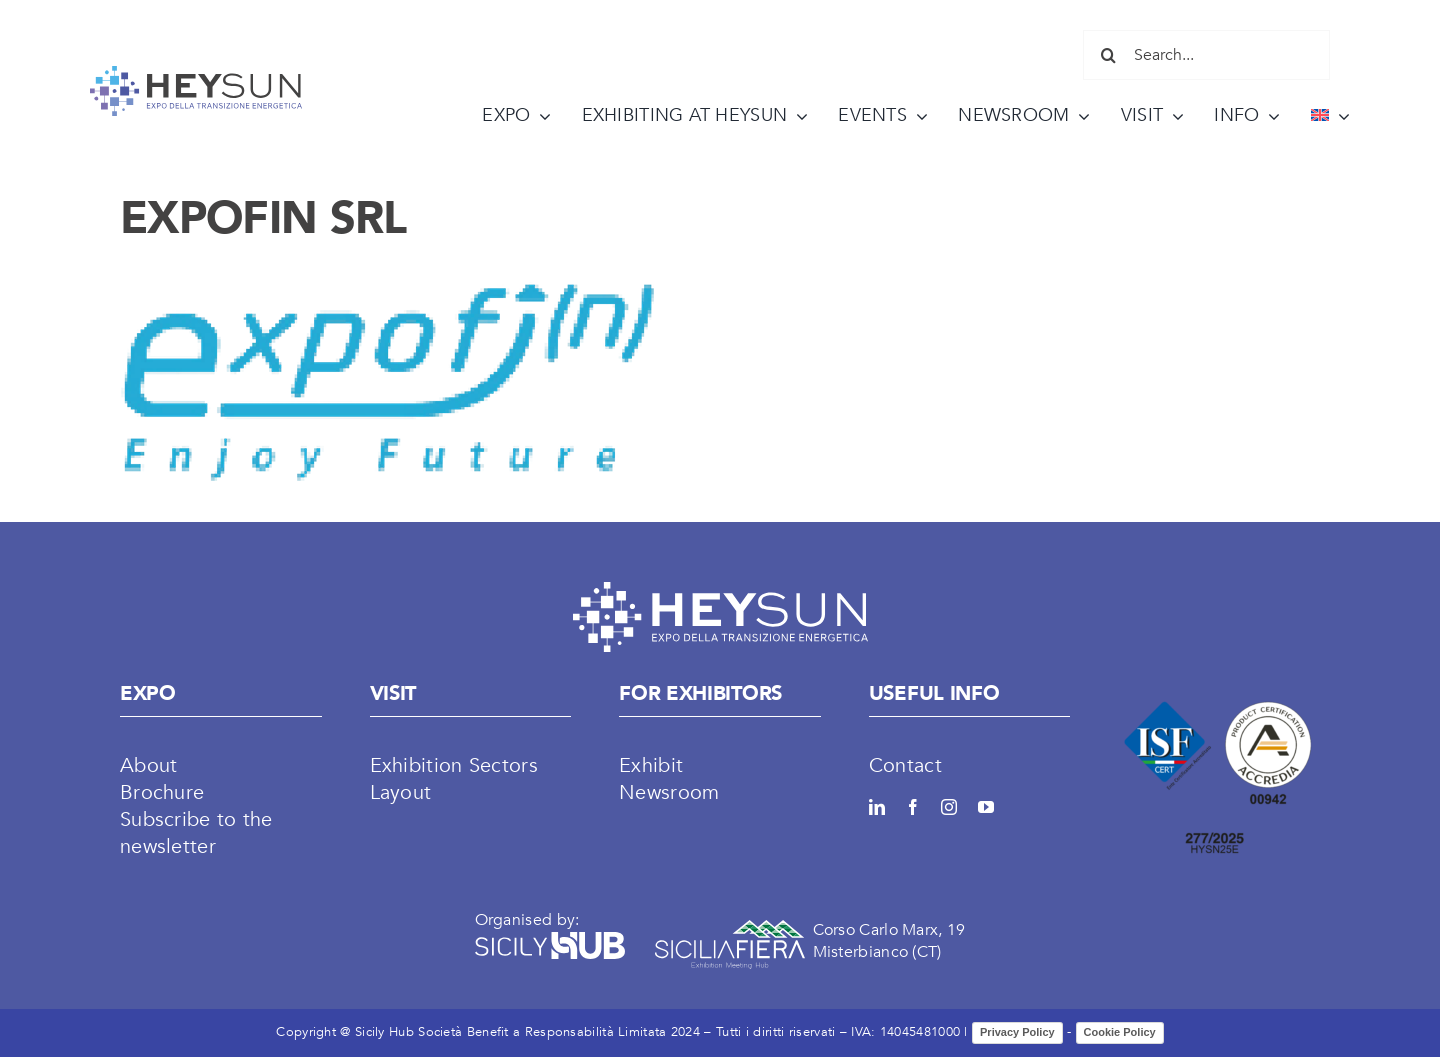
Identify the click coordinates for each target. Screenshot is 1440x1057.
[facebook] (913, 807)
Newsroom (669, 792)
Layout (401, 792)
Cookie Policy (1120, 1032)
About (149, 765)
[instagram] (949, 807)
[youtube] (986, 807)
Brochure (162, 792)
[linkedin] (877, 807)
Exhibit (651, 765)
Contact (905, 765)
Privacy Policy (1017, 1032)
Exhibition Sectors (454, 765)
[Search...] (1206, 55)
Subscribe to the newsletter (196, 833)
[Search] (1108, 55)
